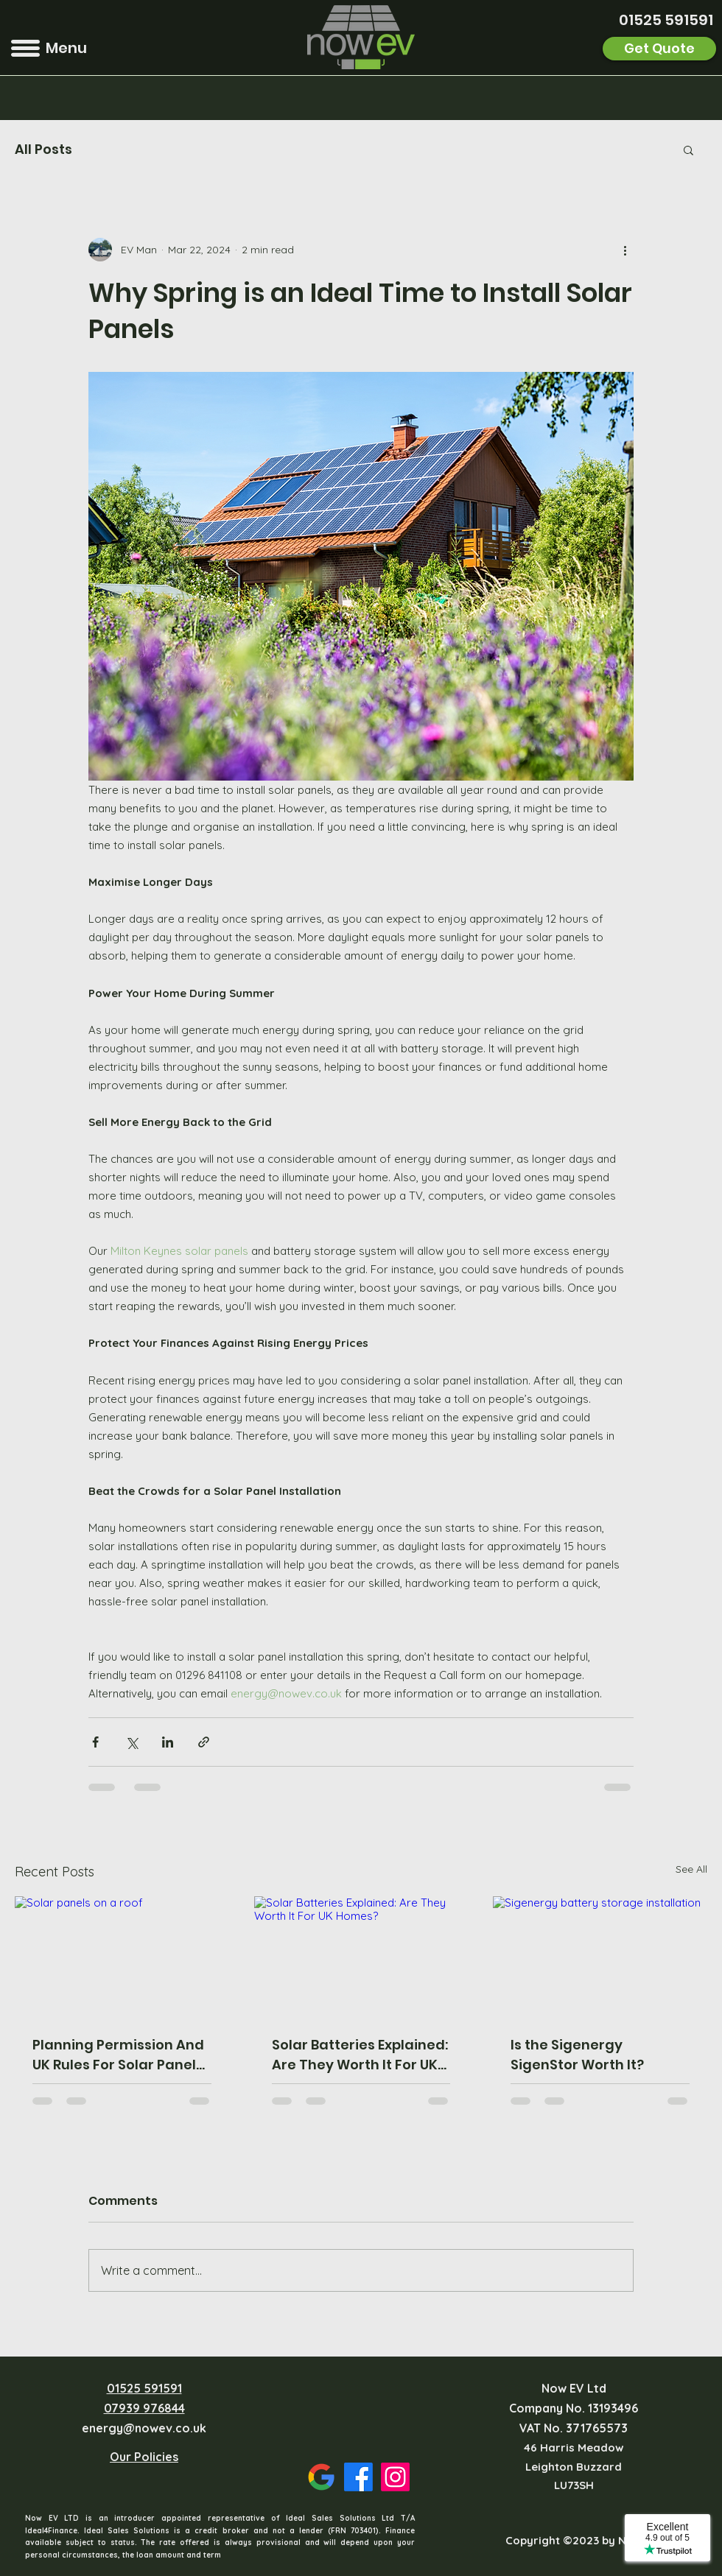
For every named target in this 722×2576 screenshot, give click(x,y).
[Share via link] (204, 1742)
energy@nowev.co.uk (144, 2428)
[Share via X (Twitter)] (132, 1742)
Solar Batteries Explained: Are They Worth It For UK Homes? (360, 2054)
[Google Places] (321, 2477)
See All (691, 1869)
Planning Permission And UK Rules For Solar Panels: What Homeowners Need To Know (119, 2054)
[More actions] (625, 249)
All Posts (43, 149)
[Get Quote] (659, 48)
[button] (25, 48)
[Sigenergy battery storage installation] (600, 1956)
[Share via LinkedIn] (168, 1742)
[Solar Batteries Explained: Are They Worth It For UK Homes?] (361, 1956)
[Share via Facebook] (95, 1742)
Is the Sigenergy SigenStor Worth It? (577, 2054)
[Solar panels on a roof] (122, 1956)
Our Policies (144, 2456)
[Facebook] (358, 2477)
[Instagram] (395, 2477)
